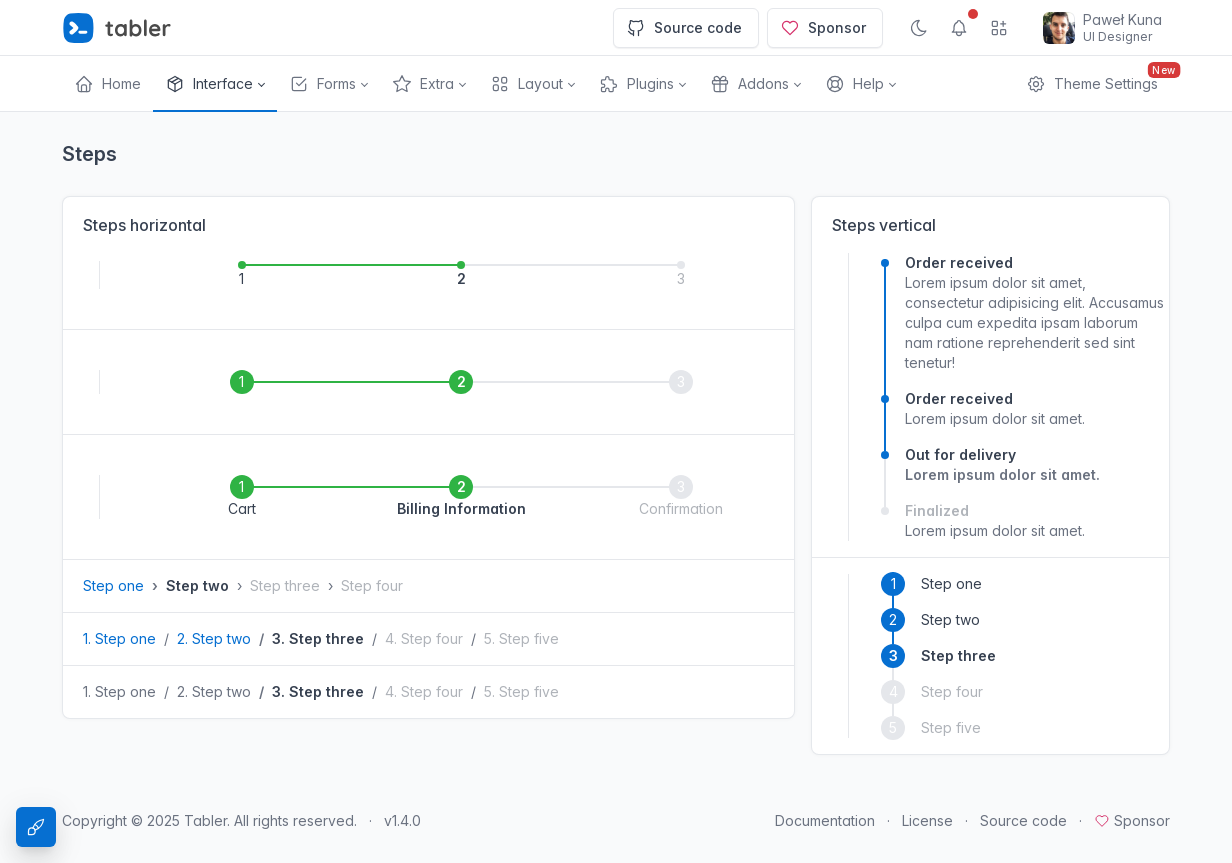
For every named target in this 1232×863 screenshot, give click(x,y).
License (927, 820)
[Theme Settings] (36, 827)
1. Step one (119, 638)
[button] (215, 84)
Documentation (825, 820)
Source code (684, 28)
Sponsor (823, 28)
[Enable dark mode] (919, 28)
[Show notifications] (959, 28)
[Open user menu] (1102, 28)
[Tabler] (117, 28)
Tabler (205, 820)
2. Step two (214, 638)
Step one (113, 585)
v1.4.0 (402, 820)
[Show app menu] (999, 28)
